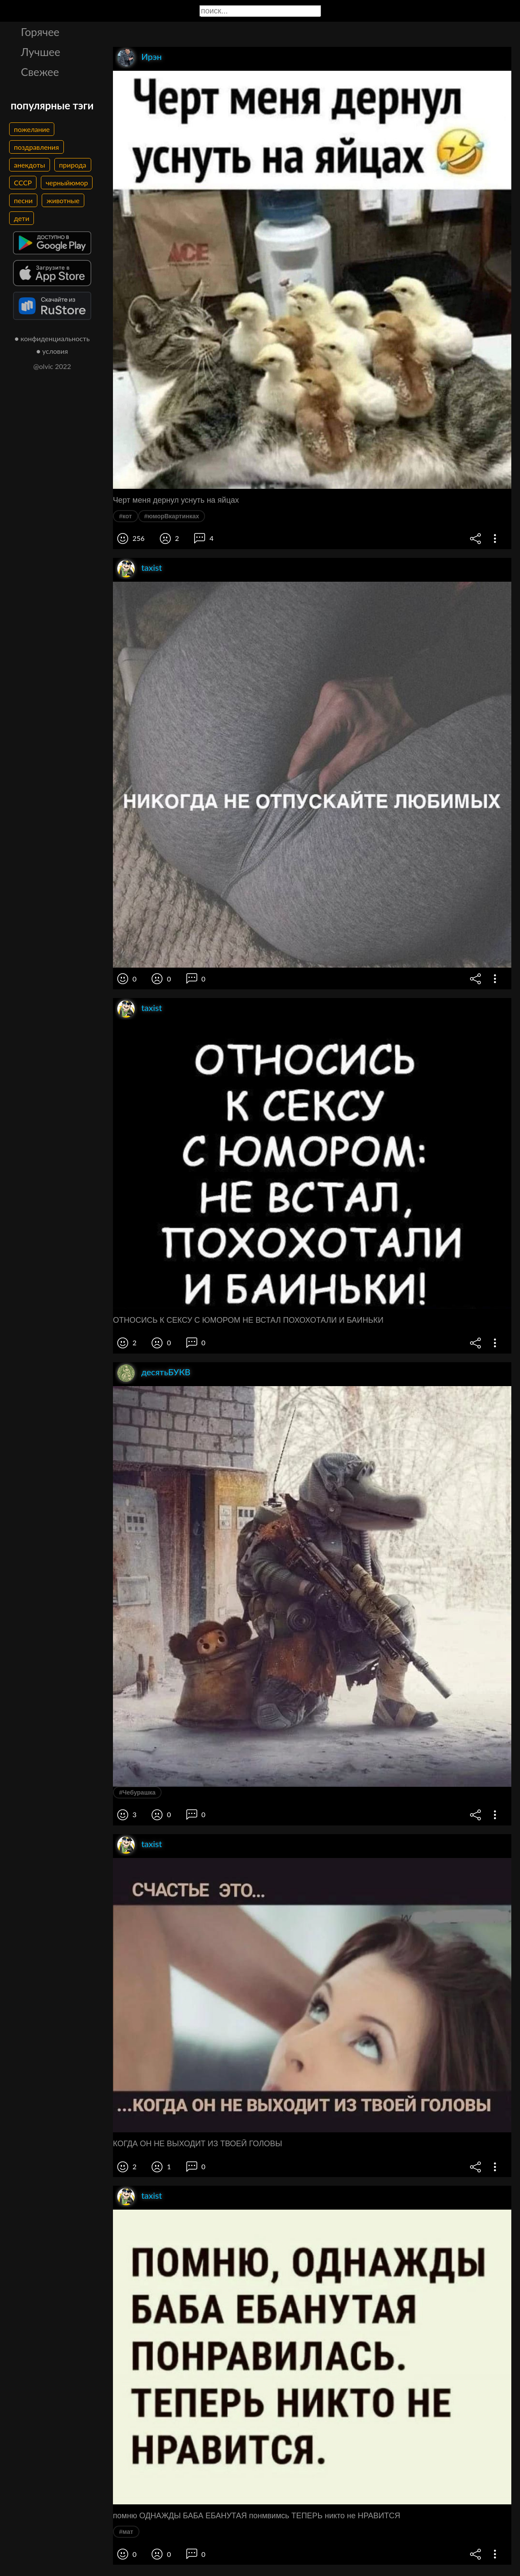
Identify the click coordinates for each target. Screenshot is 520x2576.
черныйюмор (67, 182)
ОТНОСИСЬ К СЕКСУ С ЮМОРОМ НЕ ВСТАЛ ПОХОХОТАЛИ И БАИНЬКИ (248, 1320)
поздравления (36, 147)
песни (23, 200)
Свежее (40, 71)
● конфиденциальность (52, 338)
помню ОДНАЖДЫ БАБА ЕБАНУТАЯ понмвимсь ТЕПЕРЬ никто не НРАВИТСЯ (256, 2515)
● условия (52, 351)
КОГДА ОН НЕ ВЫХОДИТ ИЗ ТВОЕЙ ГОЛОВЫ (197, 2143)
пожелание (32, 129)
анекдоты (29, 165)
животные (62, 200)
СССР (23, 182)
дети (21, 218)
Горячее (40, 31)
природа (72, 165)
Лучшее (40, 51)
